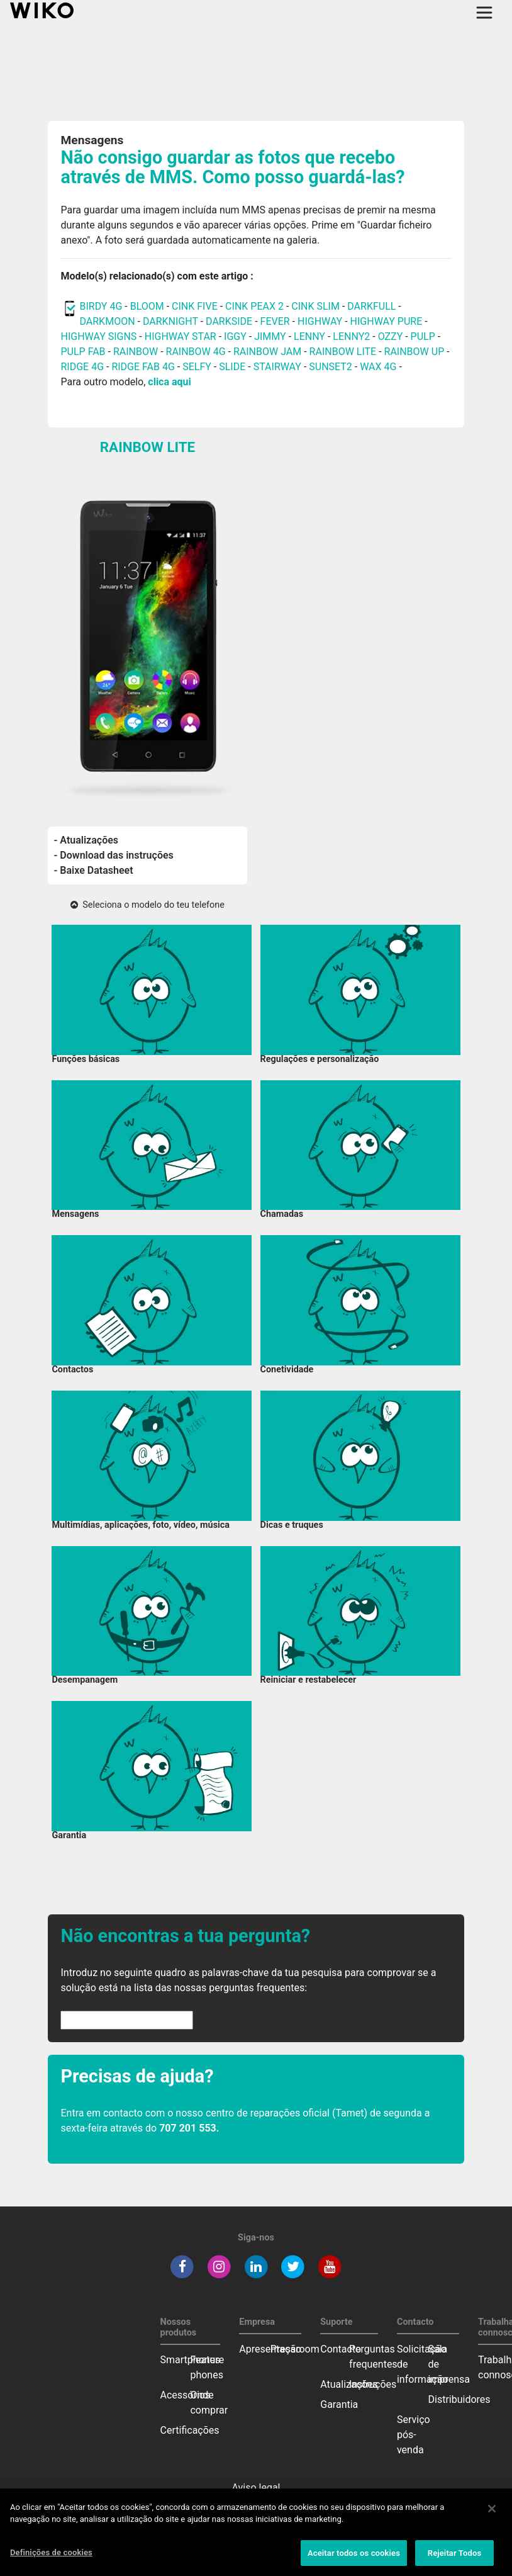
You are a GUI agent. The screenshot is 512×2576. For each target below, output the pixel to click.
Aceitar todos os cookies (354, 2560)
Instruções (372, 2384)
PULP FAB (82, 352)
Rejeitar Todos (454, 2560)
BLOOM (147, 306)
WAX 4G (378, 367)
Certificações (190, 2430)
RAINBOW (135, 352)
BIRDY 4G (100, 306)
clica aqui (169, 382)
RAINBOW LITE (344, 352)
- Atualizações (86, 840)
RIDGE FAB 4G (144, 367)
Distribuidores (459, 2399)
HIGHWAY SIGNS (98, 336)
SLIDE (232, 367)
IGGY (235, 336)
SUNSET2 (330, 367)
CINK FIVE (195, 306)
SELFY (198, 367)
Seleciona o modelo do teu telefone (147, 905)
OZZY (390, 336)
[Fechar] (492, 2516)
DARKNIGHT (170, 321)
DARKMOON (107, 321)
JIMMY (270, 336)
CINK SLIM (315, 306)
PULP (424, 336)
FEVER (276, 321)
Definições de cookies (51, 2560)
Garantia (339, 2404)
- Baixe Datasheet (93, 870)
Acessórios (185, 2395)
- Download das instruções (114, 855)
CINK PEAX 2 (254, 306)
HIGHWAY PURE (387, 321)
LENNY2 (351, 336)
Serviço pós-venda (413, 2435)
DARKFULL (371, 306)
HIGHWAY (320, 321)
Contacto (340, 2349)
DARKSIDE (229, 321)
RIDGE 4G (82, 367)
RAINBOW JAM (268, 352)
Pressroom (295, 2349)
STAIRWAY (277, 367)
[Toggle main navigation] (484, 12)
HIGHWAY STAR (182, 336)
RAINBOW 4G (196, 352)
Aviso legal (256, 2488)
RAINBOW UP (414, 352)
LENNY (309, 336)
